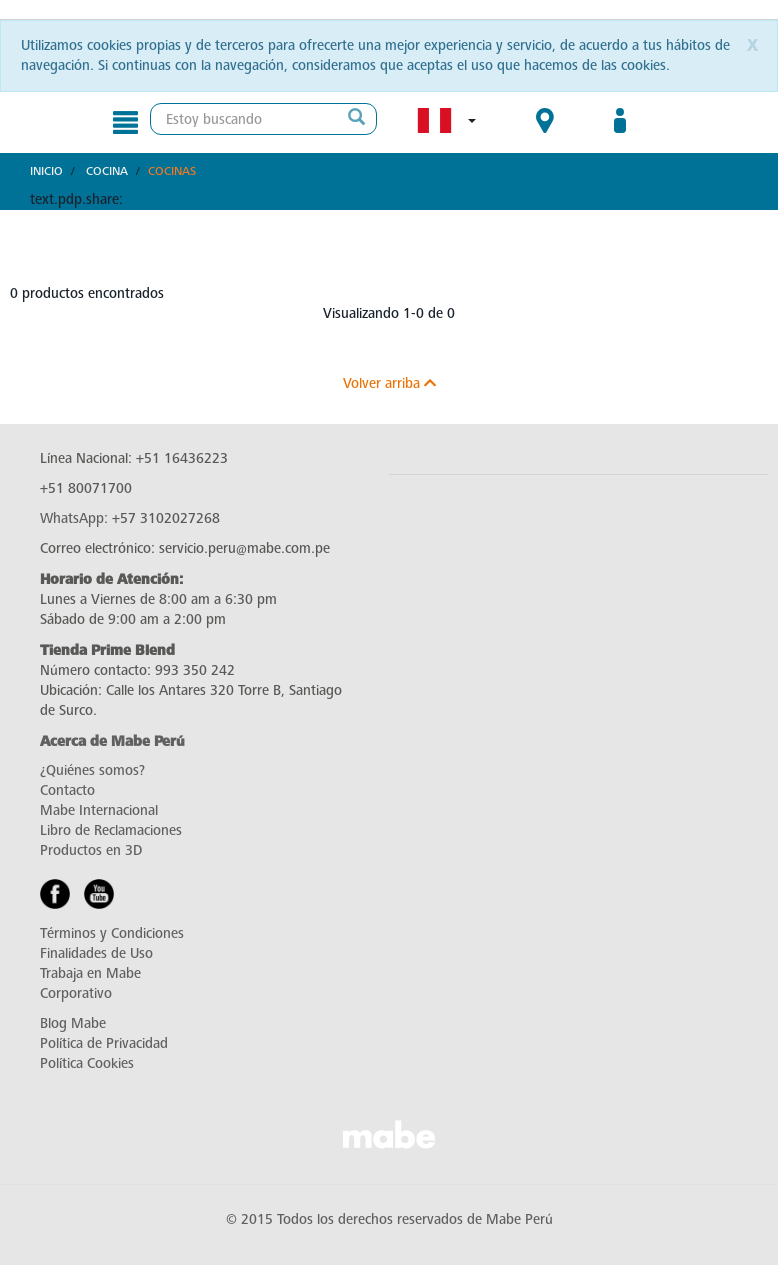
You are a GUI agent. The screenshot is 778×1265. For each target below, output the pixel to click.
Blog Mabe (73, 1023)
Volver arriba (389, 383)
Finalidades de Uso (96, 953)
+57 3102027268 (166, 518)
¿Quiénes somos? (92, 770)
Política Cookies (87, 1063)
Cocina (107, 171)
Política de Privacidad (104, 1043)
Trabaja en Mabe (90, 973)
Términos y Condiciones (112, 933)
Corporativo (76, 993)
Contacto (67, 790)
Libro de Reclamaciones (111, 830)
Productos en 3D (91, 850)
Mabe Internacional (99, 810)
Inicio (46, 171)
